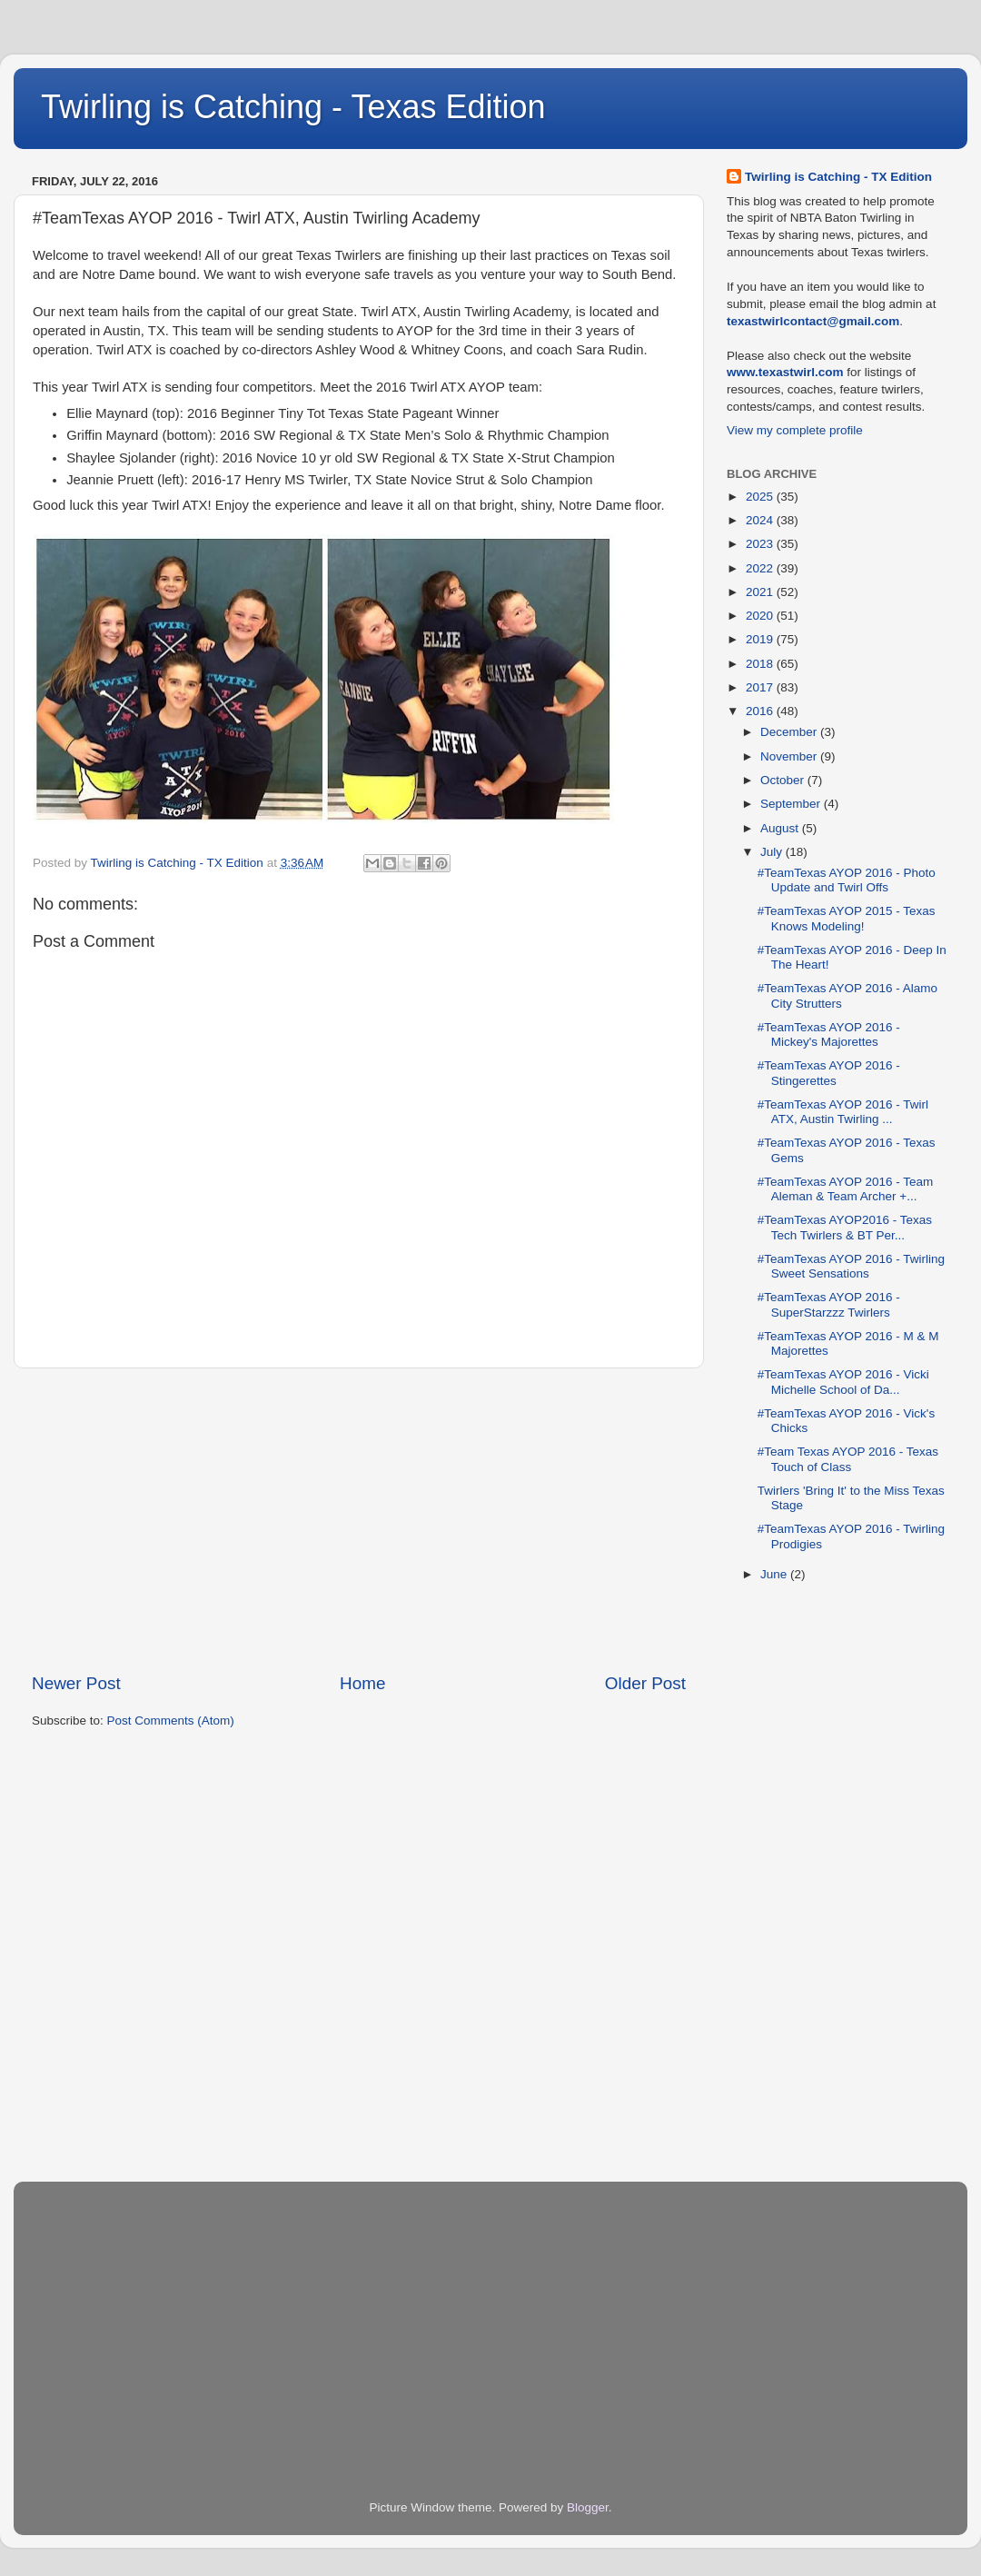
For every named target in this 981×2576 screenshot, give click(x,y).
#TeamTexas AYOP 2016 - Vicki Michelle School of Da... (843, 1382)
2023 (761, 544)
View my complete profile (795, 430)
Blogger (588, 2507)
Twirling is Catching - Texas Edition (293, 106)
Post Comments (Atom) (170, 1720)
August (781, 828)
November (790, 756)
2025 (761, 496)
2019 (761, 639)
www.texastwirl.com (785, 372)
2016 (761, 711)
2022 (761, 568)
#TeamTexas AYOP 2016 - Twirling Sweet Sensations (851, 1266)
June (775, 1574)
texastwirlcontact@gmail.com (813, 321)
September (792, 804)
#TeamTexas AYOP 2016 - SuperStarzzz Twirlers (829, 1304)
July (773, 852)
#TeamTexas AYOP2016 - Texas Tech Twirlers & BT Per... (845, 1227)
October (784, 780)
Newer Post (76, 1683)
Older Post (645, 1683)
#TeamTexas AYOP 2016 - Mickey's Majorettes (829, 1034)
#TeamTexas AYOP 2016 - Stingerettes (829, 1073)
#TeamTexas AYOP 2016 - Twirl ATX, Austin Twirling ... (843, 1112)
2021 (761, 592)
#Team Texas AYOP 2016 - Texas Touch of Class (848, 1459)
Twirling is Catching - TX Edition (838, 177)
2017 (761, 687)
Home (362, 1683)
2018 (761, 664)
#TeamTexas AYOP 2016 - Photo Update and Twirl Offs (847, 880)
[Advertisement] (359, 1520)
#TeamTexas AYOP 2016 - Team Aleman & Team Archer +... (846, 1189)
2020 (761, 615)
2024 (761, 520)
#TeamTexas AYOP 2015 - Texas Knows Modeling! (847, 918)
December (790, 732)
